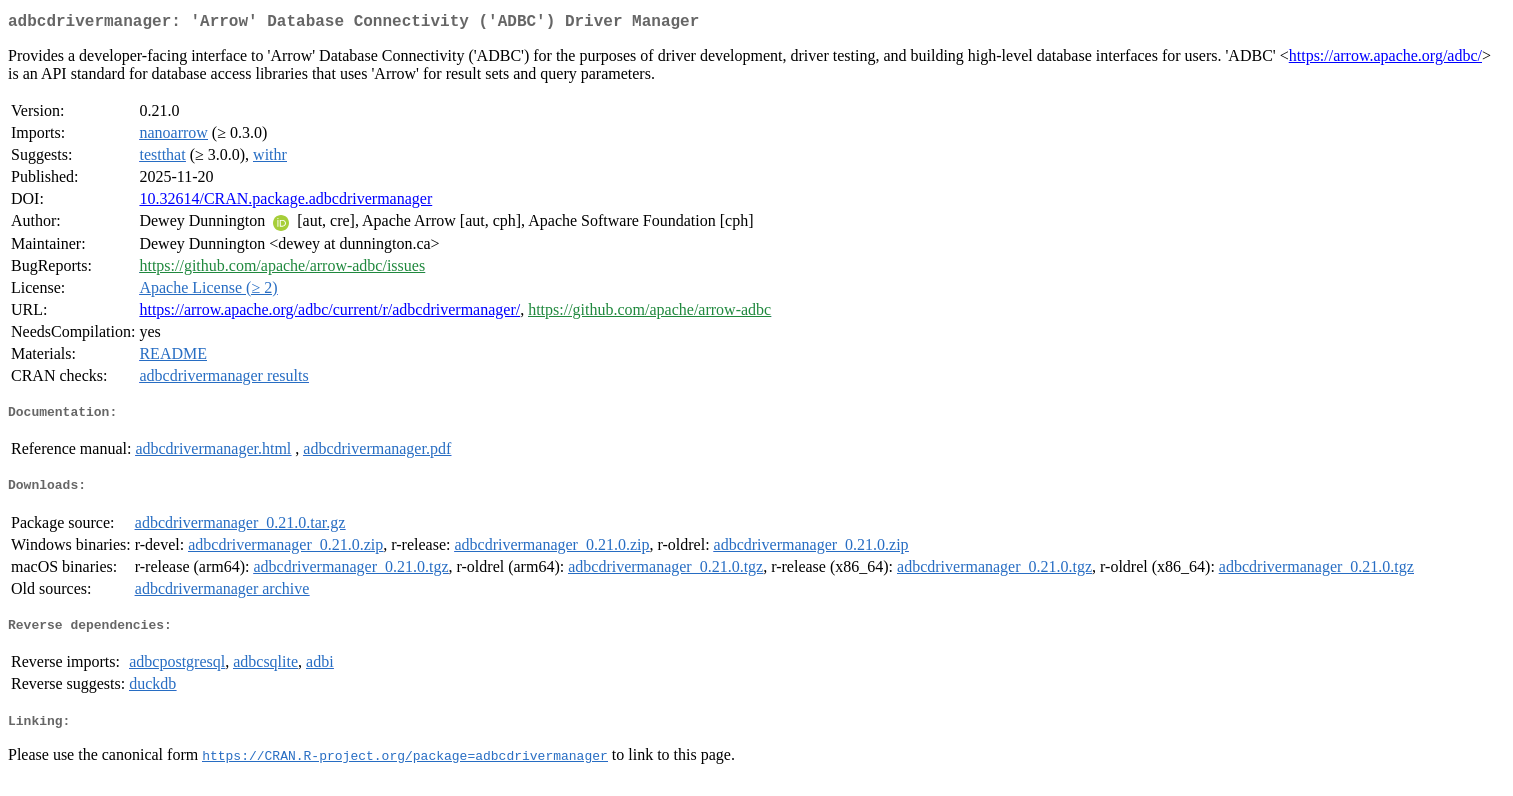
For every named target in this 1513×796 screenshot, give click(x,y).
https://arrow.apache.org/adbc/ (1385, 59)
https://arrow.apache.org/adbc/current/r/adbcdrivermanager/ (329, 313)
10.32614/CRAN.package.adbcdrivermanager (285, 202)
